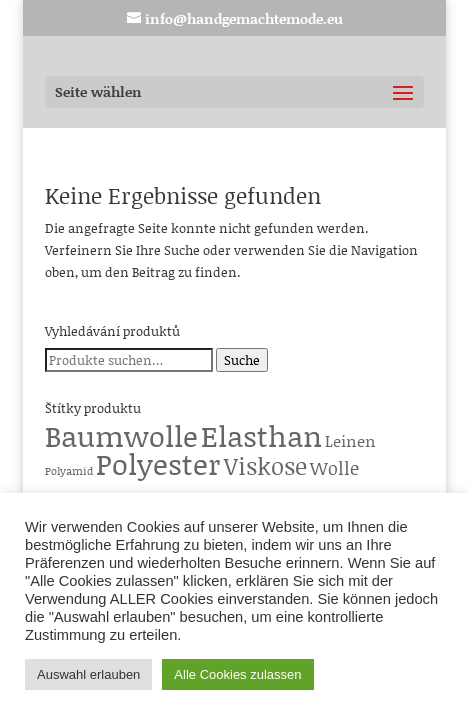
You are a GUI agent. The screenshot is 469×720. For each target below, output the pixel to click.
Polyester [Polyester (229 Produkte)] (158, 463)
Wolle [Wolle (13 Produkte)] (334, 468)
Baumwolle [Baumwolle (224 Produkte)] (121, 435)
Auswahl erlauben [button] (88, 674)
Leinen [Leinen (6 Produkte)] (350, 440)
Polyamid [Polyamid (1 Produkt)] (69, 471)
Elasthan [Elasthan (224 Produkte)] (261, 435)
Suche (242, 360)
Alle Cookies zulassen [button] (237, 674)
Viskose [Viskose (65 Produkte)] (265, 465)
